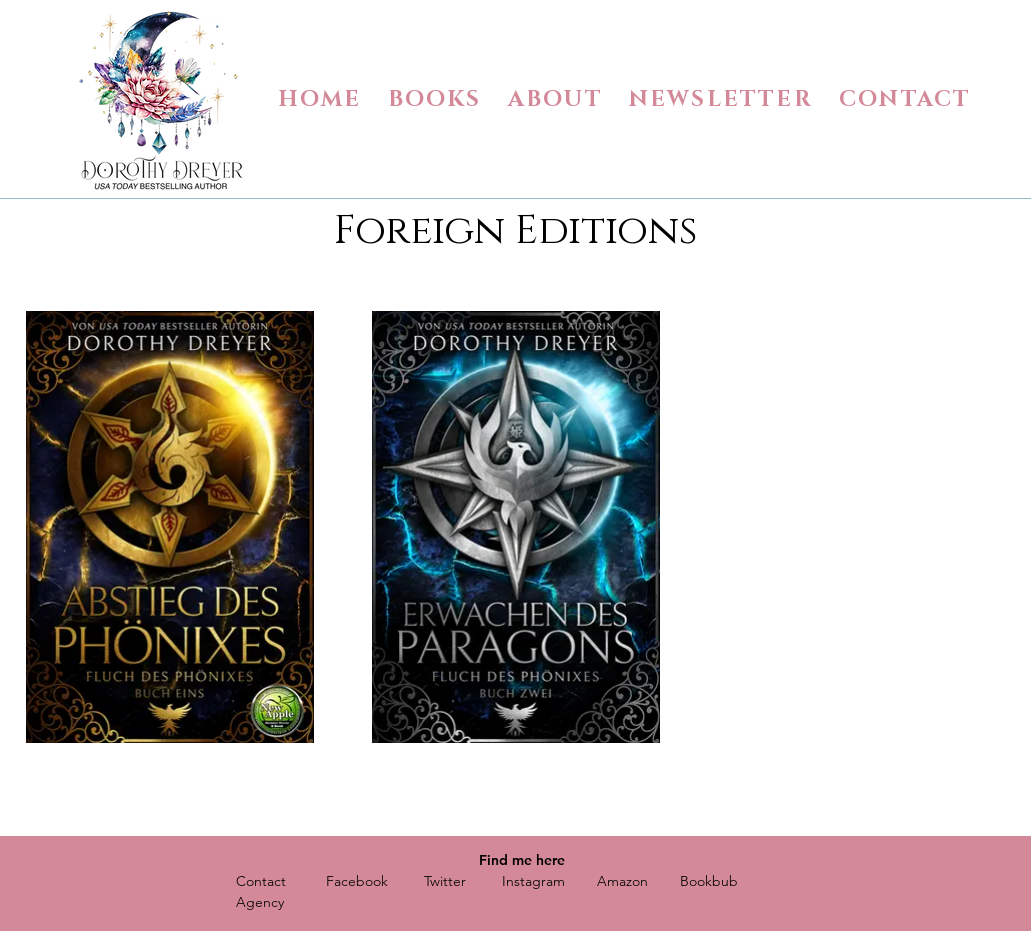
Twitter (445, 881)
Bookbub (709, 881)
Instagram (533, 881)
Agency (260, 902)
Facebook (357, 881)
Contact (261, 881)
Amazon (622, 881)
